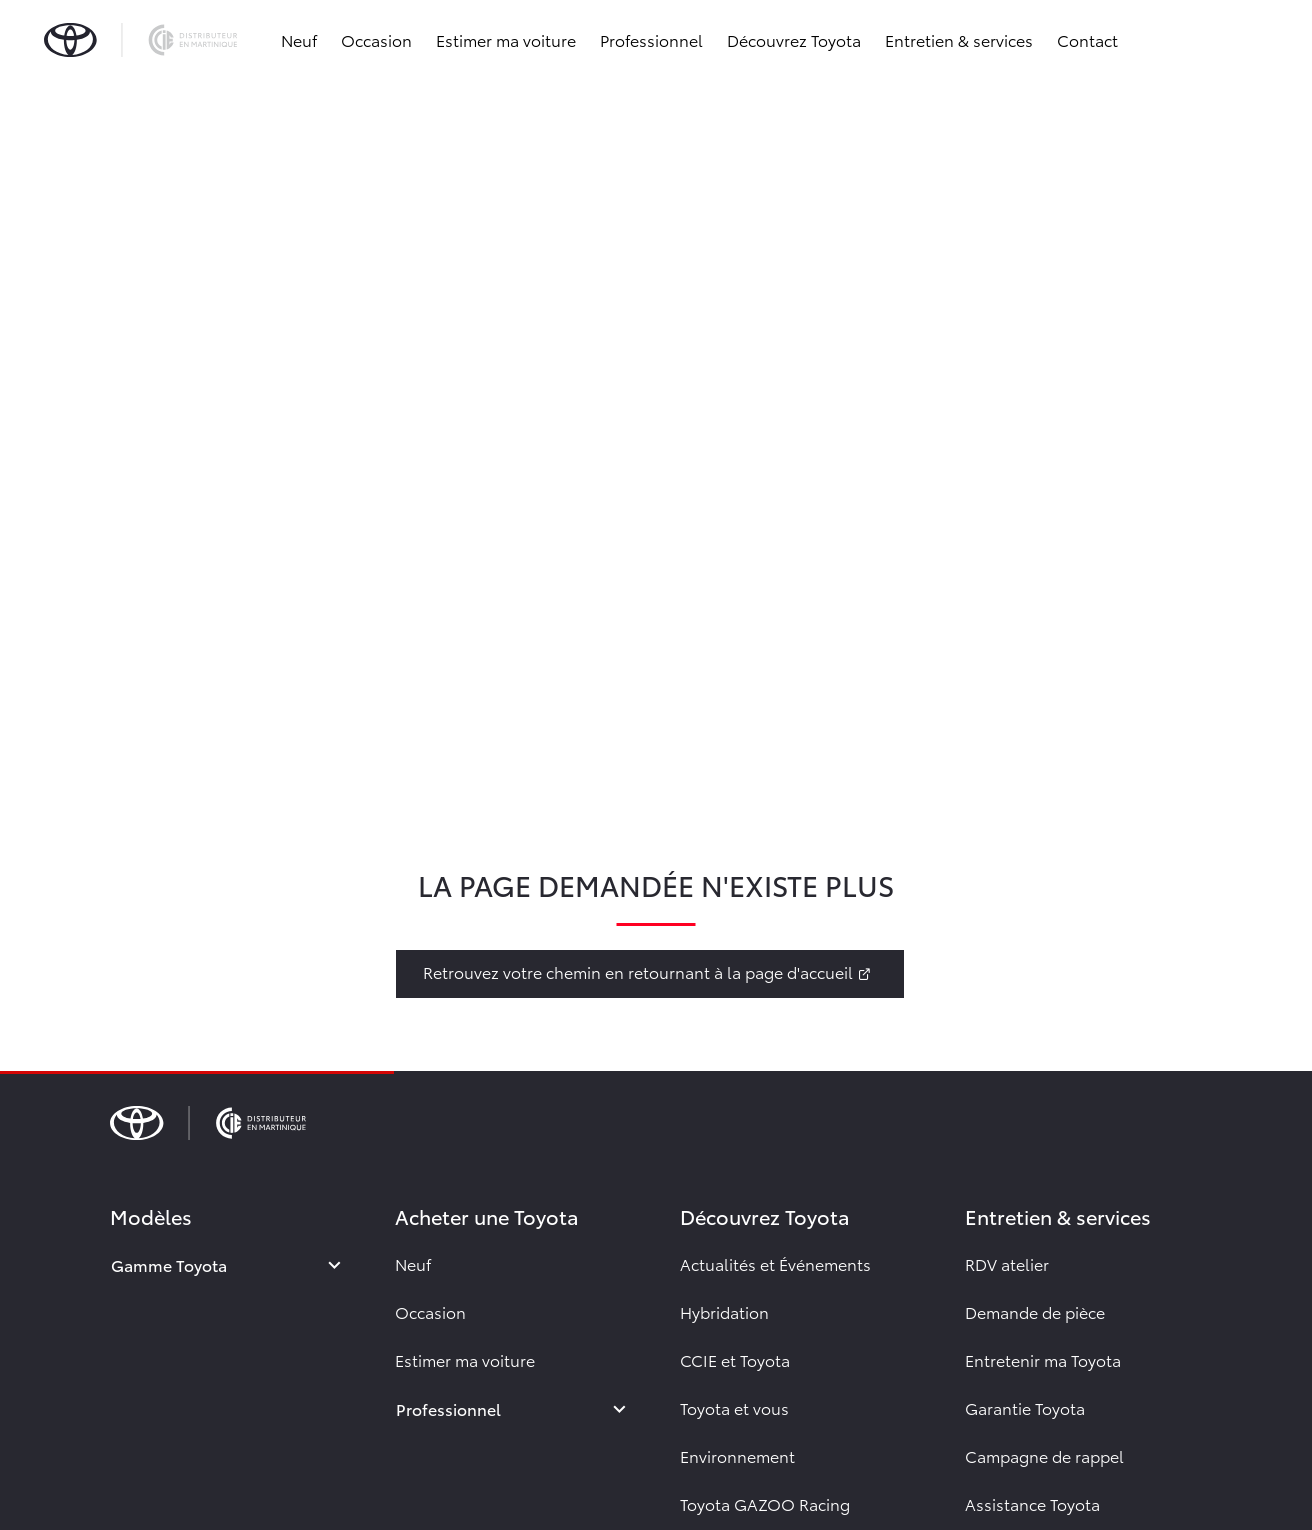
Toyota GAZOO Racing (765, 1503)
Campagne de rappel (1044, 1455)
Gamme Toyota (169, 1264)
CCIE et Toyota (735, 1359)
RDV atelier (1007, 1263)
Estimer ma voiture (506, 39)
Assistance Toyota (1032, 1503)
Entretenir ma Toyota (1043, 1359)
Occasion (376, 39)
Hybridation (724, 1311)
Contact (1087, 39)
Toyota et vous (734, 1407)
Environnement (737, 1455)
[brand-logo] (140, 40)
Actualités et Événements (775, 1263)
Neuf (299, 39)
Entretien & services (959, 39)
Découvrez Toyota (794, 39)
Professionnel (651, 39)
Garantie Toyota (1025, 1407)
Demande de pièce (1035, 1311)
